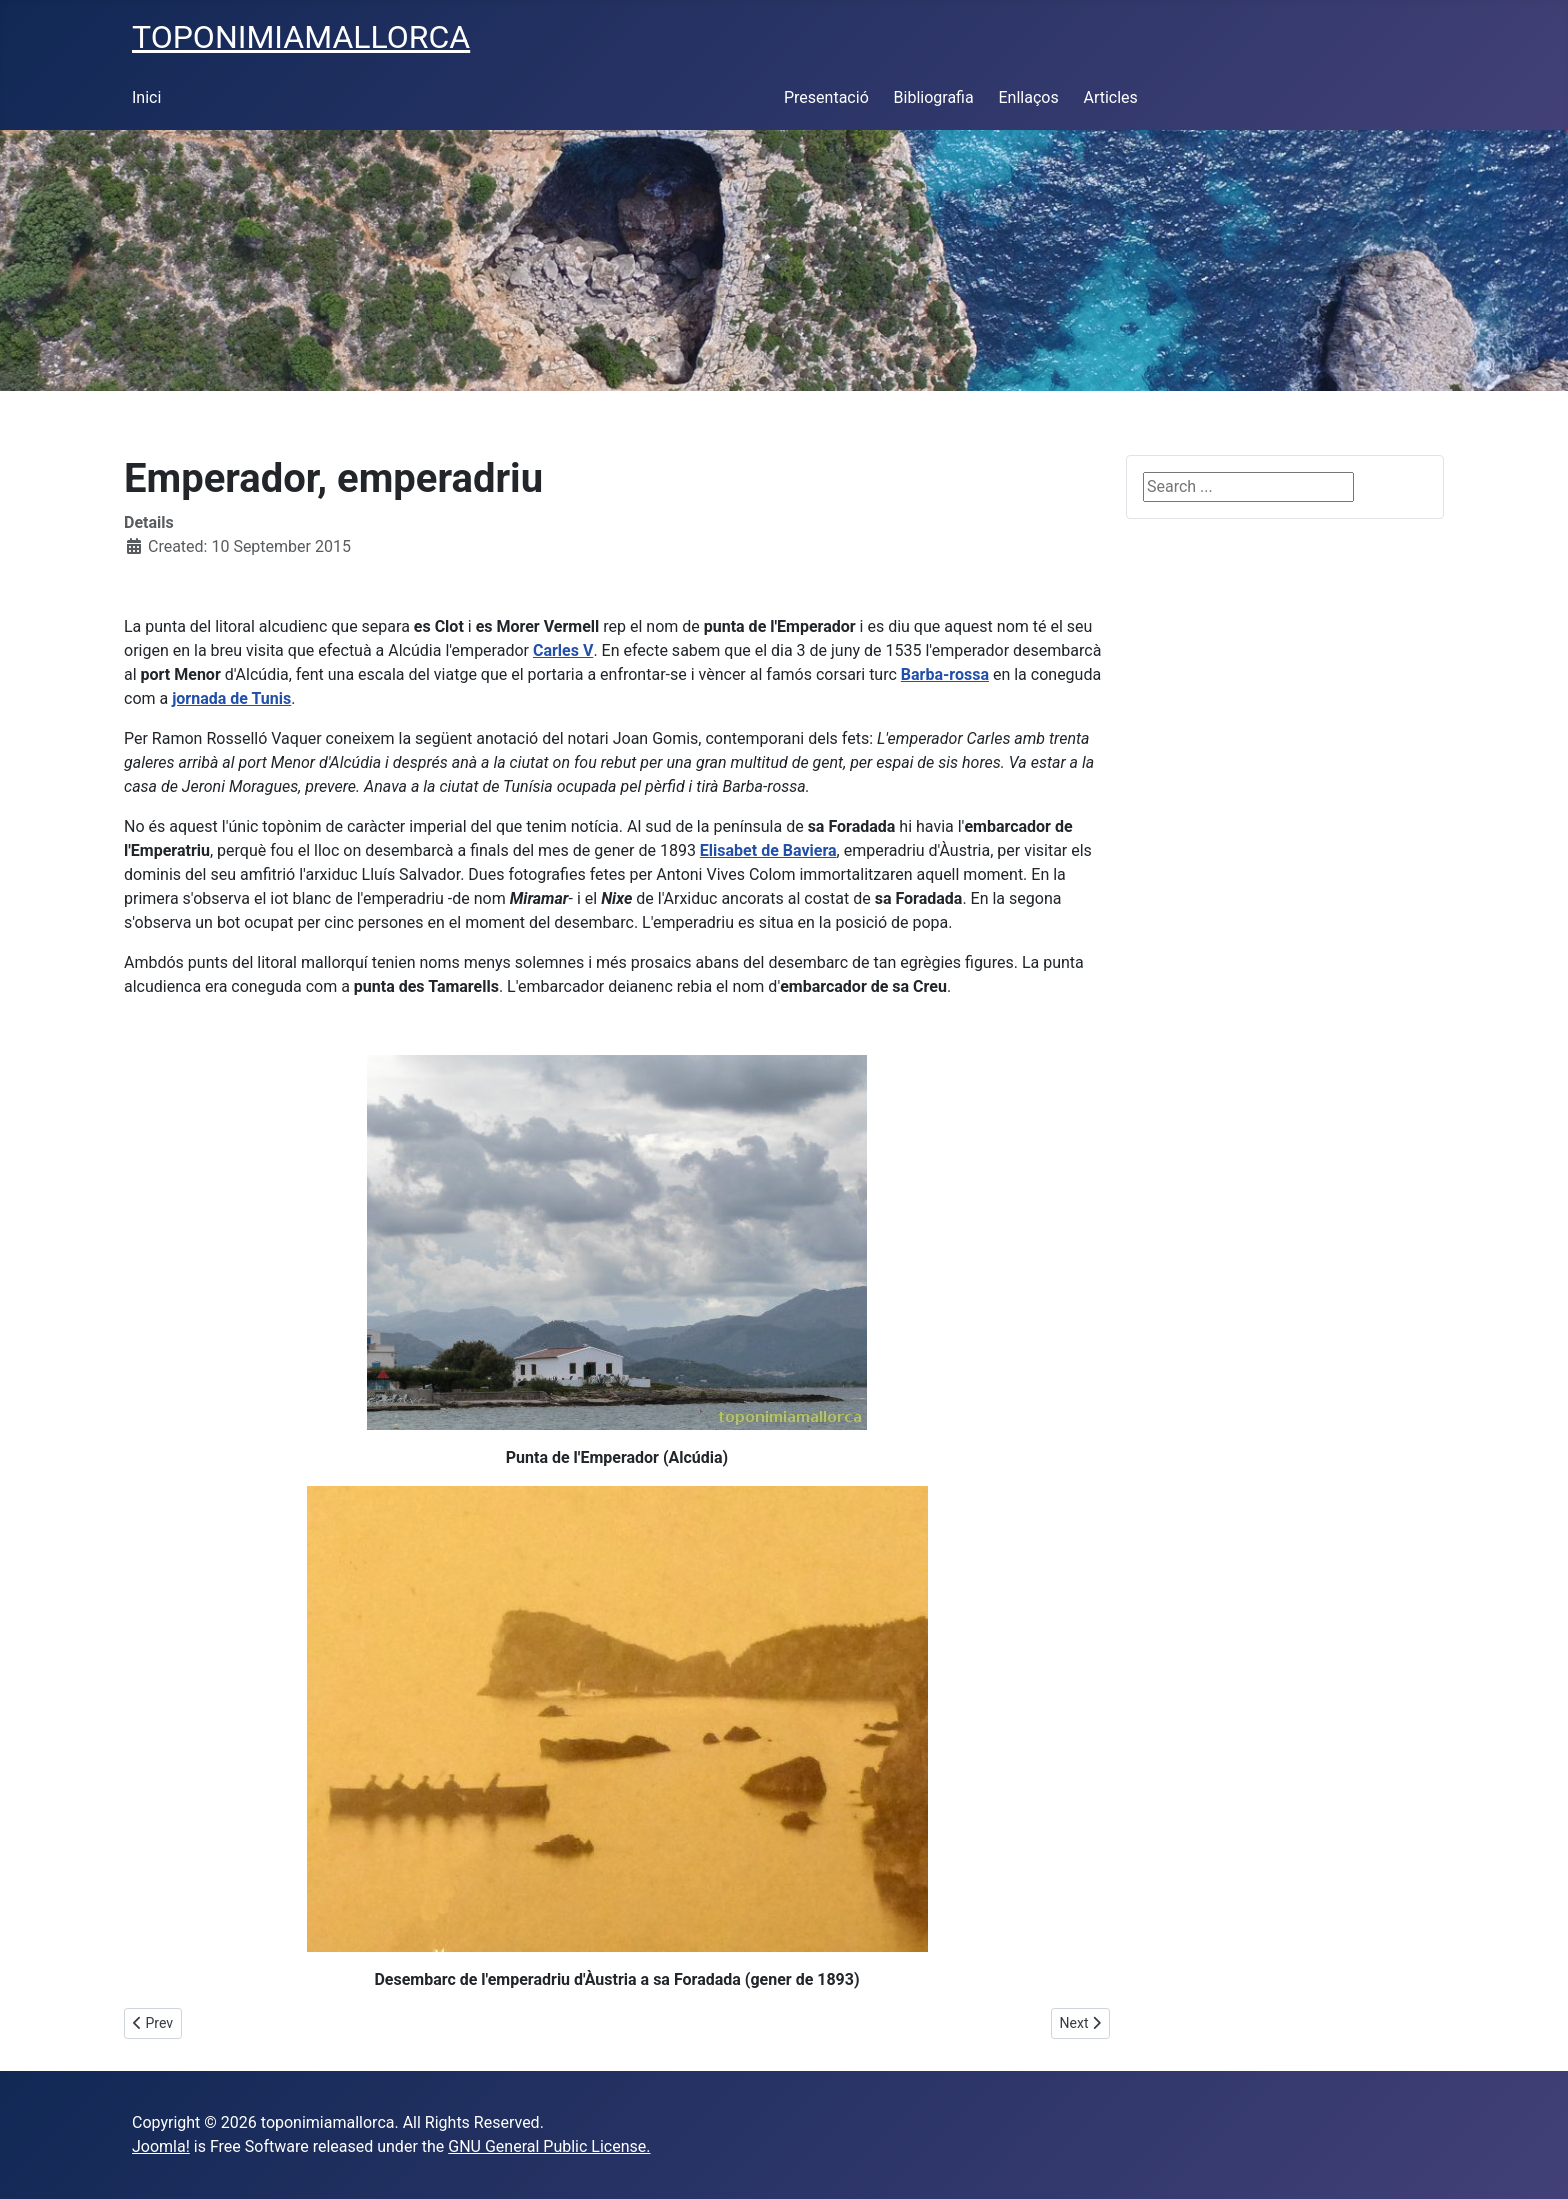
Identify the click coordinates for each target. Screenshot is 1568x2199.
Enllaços (1028, 97)
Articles (1110, 97)
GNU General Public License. (549, 2146)
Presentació (826, 97)
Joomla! (161, 2146)
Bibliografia (934, 97)
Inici (146, 97)
